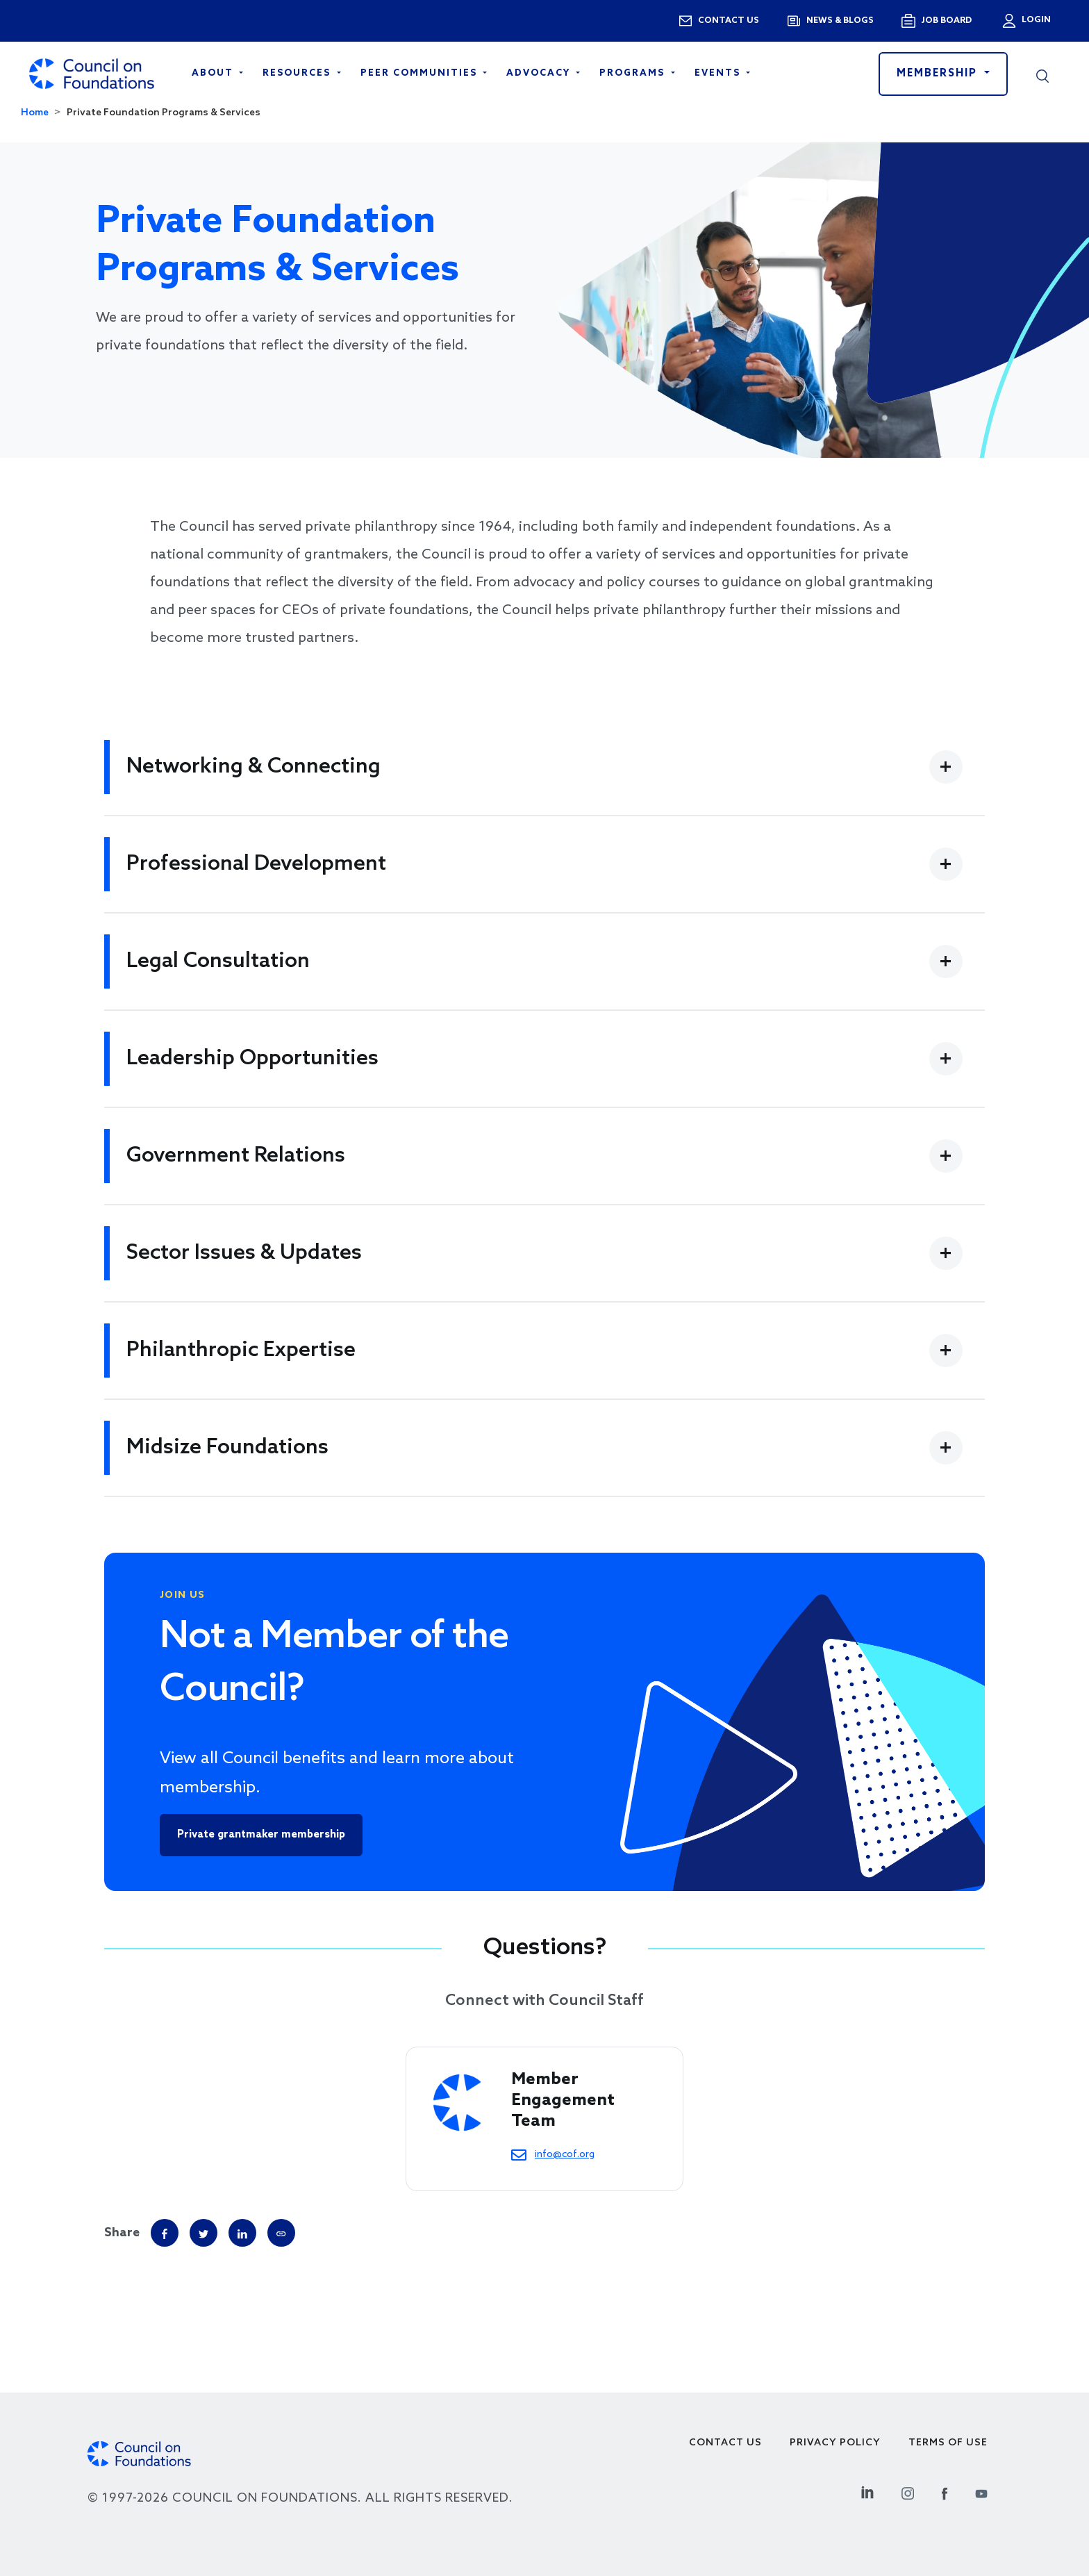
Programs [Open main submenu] (633, 73)
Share (122, 2232)
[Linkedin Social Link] (867, 2491)
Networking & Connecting (253, 766)
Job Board (946, 21)
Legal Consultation (218, 961)
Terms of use (948, 2443)
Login (1035, 20)
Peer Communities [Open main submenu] (420, 73)
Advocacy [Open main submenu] (540, 73)
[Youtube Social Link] (981, 2491)
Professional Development (256, 864)
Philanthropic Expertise (241, 1350)
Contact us (728, 21)
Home (35, 113)
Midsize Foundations (227, 1447)
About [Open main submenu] (214, 73)
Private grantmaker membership (261, 1834)
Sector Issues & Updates (244, 1253)
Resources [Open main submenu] (298, 73)
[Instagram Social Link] (907, 2491)
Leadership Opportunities (252, 1058)
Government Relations (235, 1156)
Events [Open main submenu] (719, 73)
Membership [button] (939, 73)
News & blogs (840, 21)
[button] (1042, 73)
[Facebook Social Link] (944, 2491)
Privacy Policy (835, 2443)
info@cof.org (565, 2154)
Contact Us (725, 2443)
